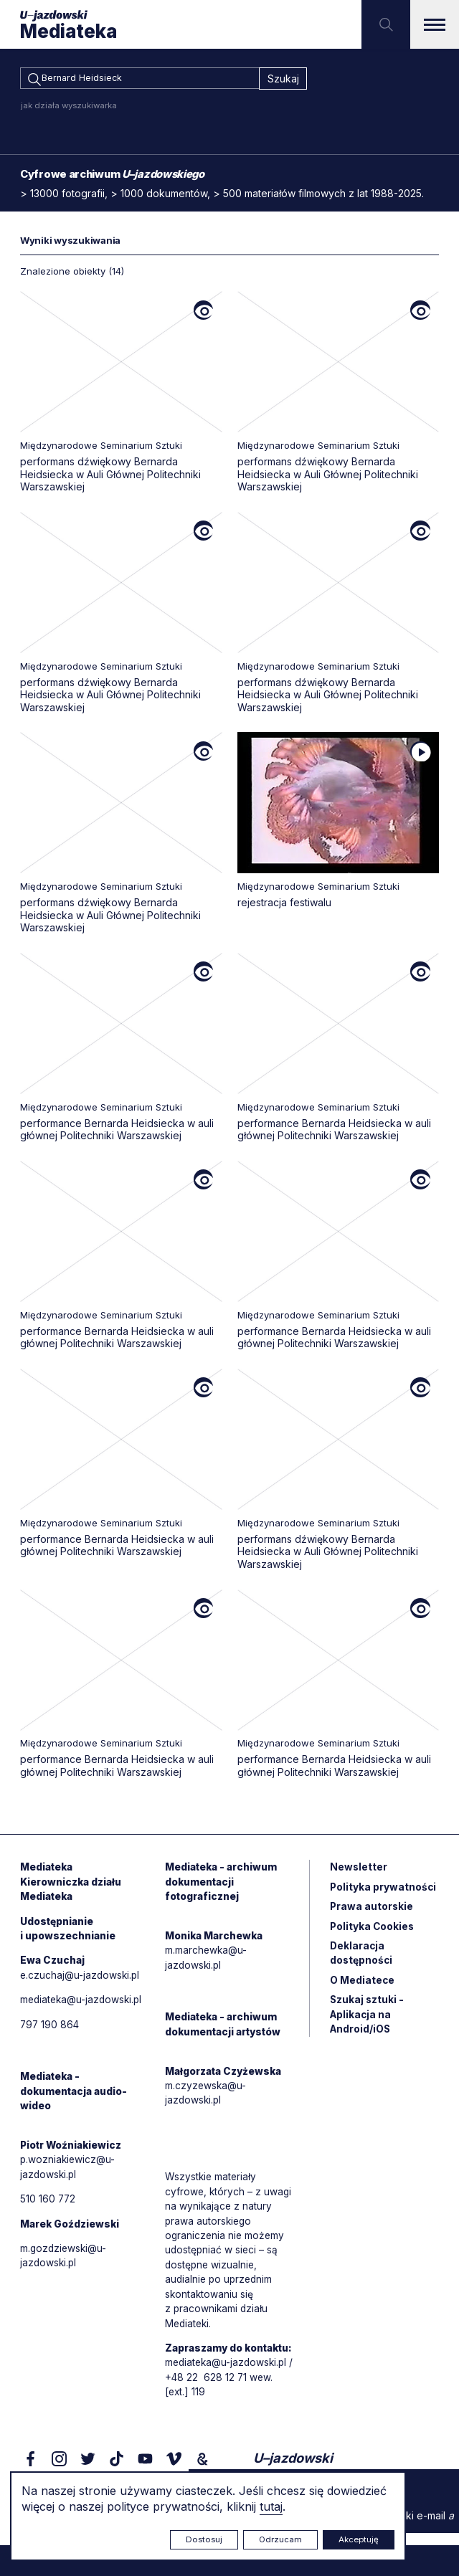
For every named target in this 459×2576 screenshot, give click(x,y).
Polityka (373, 1931)
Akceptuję (359, 2539)
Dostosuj (204, 2539)
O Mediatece (362, 1986)
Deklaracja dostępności (362, 1958)
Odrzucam (280, 2539)
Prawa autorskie (372, 1911)
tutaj (271, 2506)
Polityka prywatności (383, 1891)
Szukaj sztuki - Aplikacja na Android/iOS (367, 2021)
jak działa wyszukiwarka (69, 108)
